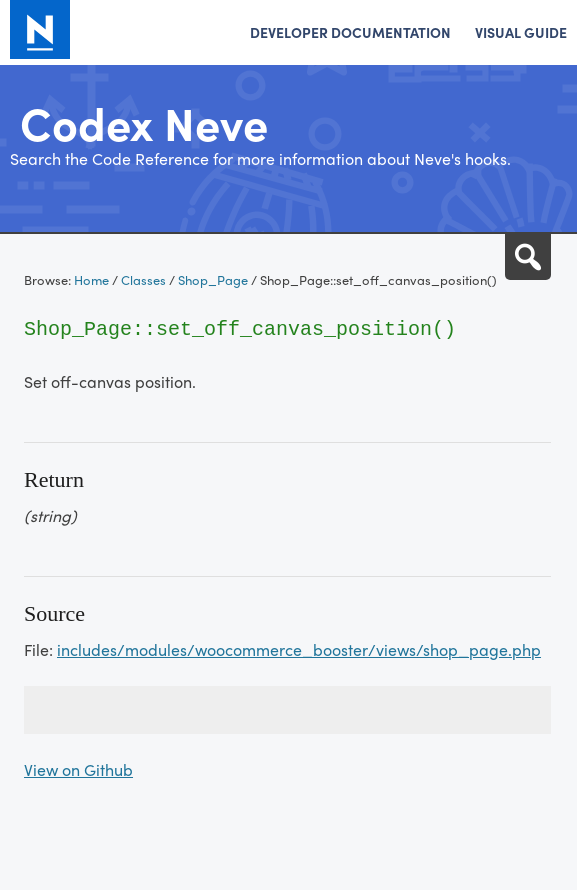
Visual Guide (521, 32)
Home (91, 279)
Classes (143, 279)
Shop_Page (213, 279)
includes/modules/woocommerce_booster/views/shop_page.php (299, 649)
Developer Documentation (350, 32)
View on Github (78, 769)
